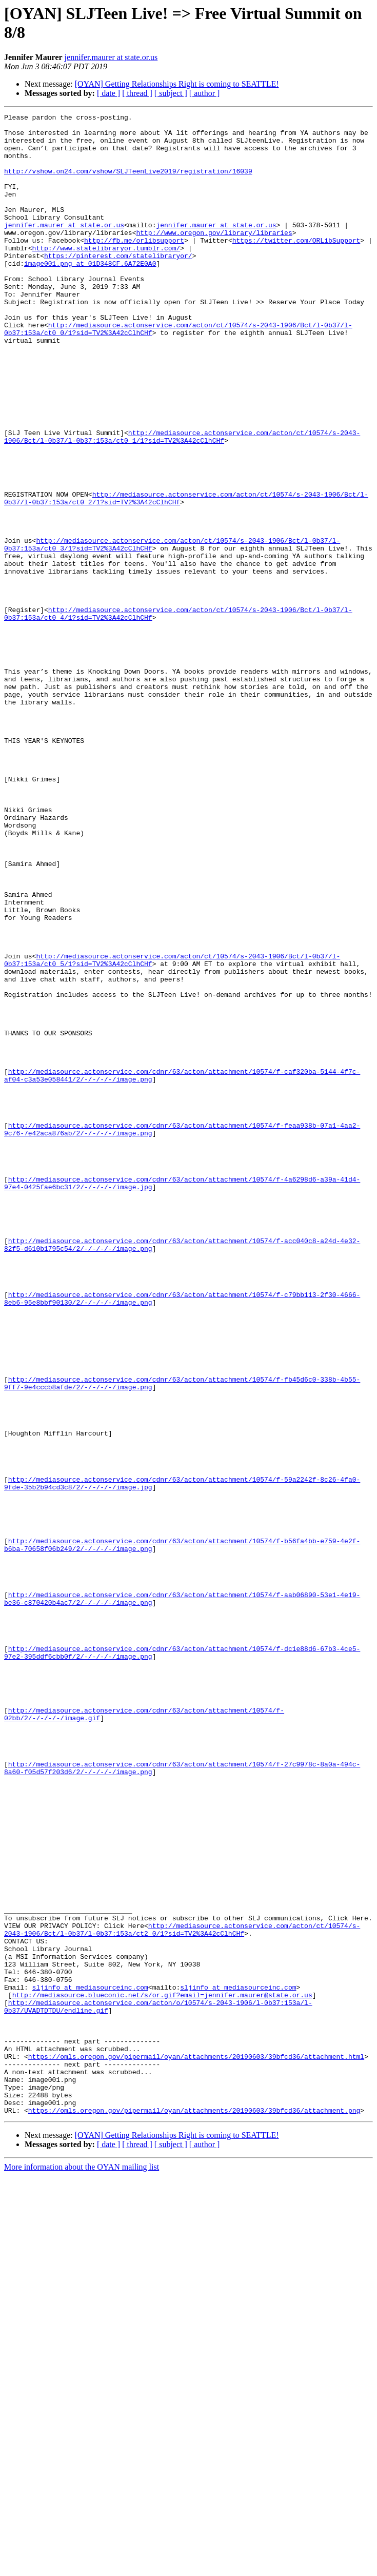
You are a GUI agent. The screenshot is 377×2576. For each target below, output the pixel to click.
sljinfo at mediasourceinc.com (90, 2362)
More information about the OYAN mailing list (81, 2567)
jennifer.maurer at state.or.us (111, 57)
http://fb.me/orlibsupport (134, 266)
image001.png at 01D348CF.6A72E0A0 (90, 294)
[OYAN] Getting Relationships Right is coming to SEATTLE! (177, 84)
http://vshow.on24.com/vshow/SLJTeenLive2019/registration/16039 (128, 183)
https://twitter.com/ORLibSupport (296, 266)
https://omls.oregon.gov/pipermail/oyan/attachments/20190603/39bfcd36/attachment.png (194, 2510)
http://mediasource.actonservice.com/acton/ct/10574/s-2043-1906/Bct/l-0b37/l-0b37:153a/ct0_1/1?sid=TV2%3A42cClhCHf (182, 502)
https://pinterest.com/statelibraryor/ (118, 284)
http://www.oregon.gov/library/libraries (214, 257)
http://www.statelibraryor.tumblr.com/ (106, 275)
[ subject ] (170, 93)
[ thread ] (137, 93)
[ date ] (108, 93)
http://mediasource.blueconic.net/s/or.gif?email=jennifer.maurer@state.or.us (162, 2371)
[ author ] (204, 93)
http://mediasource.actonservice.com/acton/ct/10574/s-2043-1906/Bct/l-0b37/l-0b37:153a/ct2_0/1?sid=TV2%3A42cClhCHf (182, 2293)
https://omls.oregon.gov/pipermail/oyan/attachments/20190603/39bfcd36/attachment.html (196, 2445)
